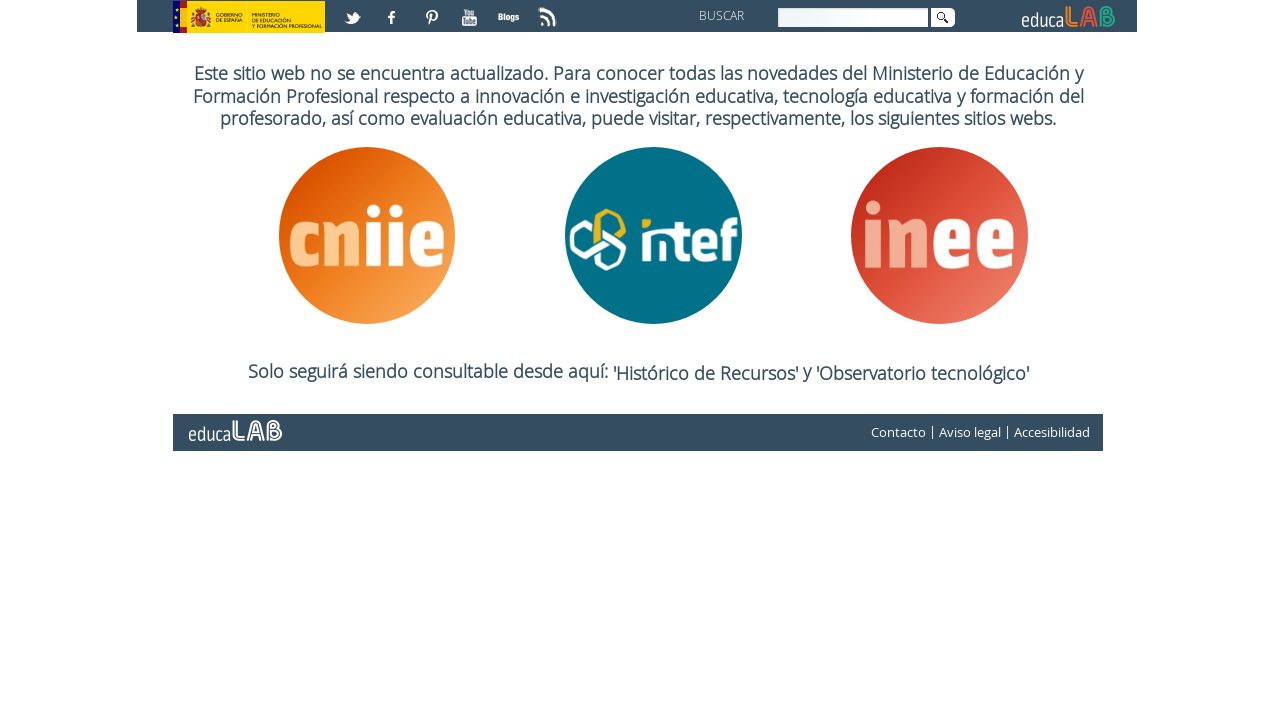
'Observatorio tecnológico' (922, 373)
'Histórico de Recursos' (708, 373)
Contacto (898, 432)
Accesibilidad (1052, 432)
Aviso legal (970, 432)
